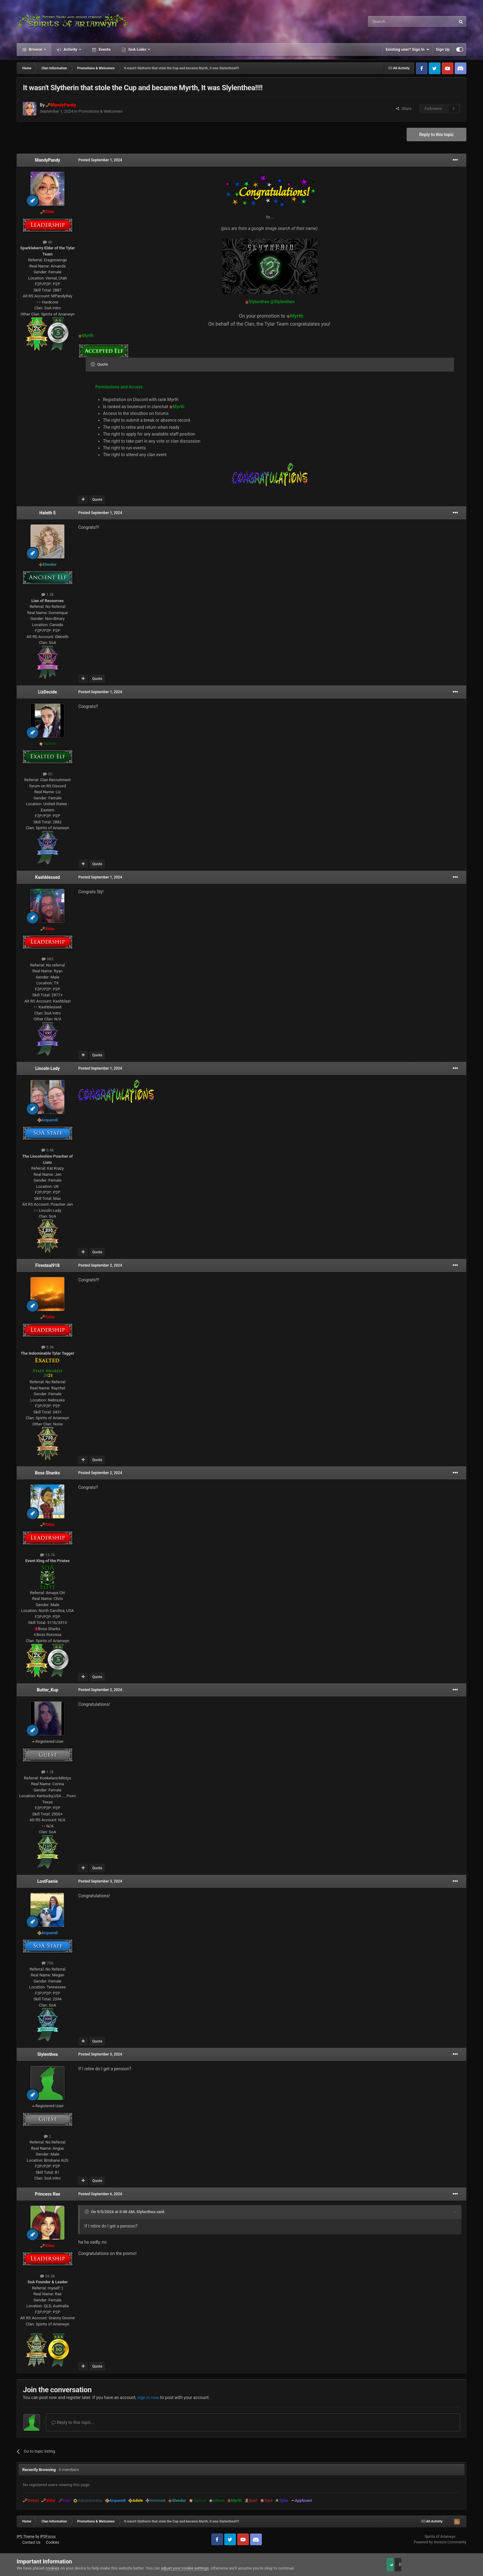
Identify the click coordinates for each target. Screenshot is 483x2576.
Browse (35, 49)
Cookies (52, 2542)
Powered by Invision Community (440, 2542)
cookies (52, 2568)
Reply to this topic (436, 134)
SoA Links (137, 49)
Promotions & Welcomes (101, 111)
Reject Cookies (445, 2564)
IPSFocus (47, 2536)
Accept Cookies (398, 2564)
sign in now (148, 2397)
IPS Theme (25, 2536)
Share (404, 108)
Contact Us (31, 2542)
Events (104, 49)
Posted (100, 160)
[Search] (397, 21)
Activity (70, 49)
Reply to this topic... (72, 2422)
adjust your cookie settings (185, 2568)
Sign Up (443, 49)
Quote (97, 499)
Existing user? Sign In (407, 49)
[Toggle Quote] (93, 364)
